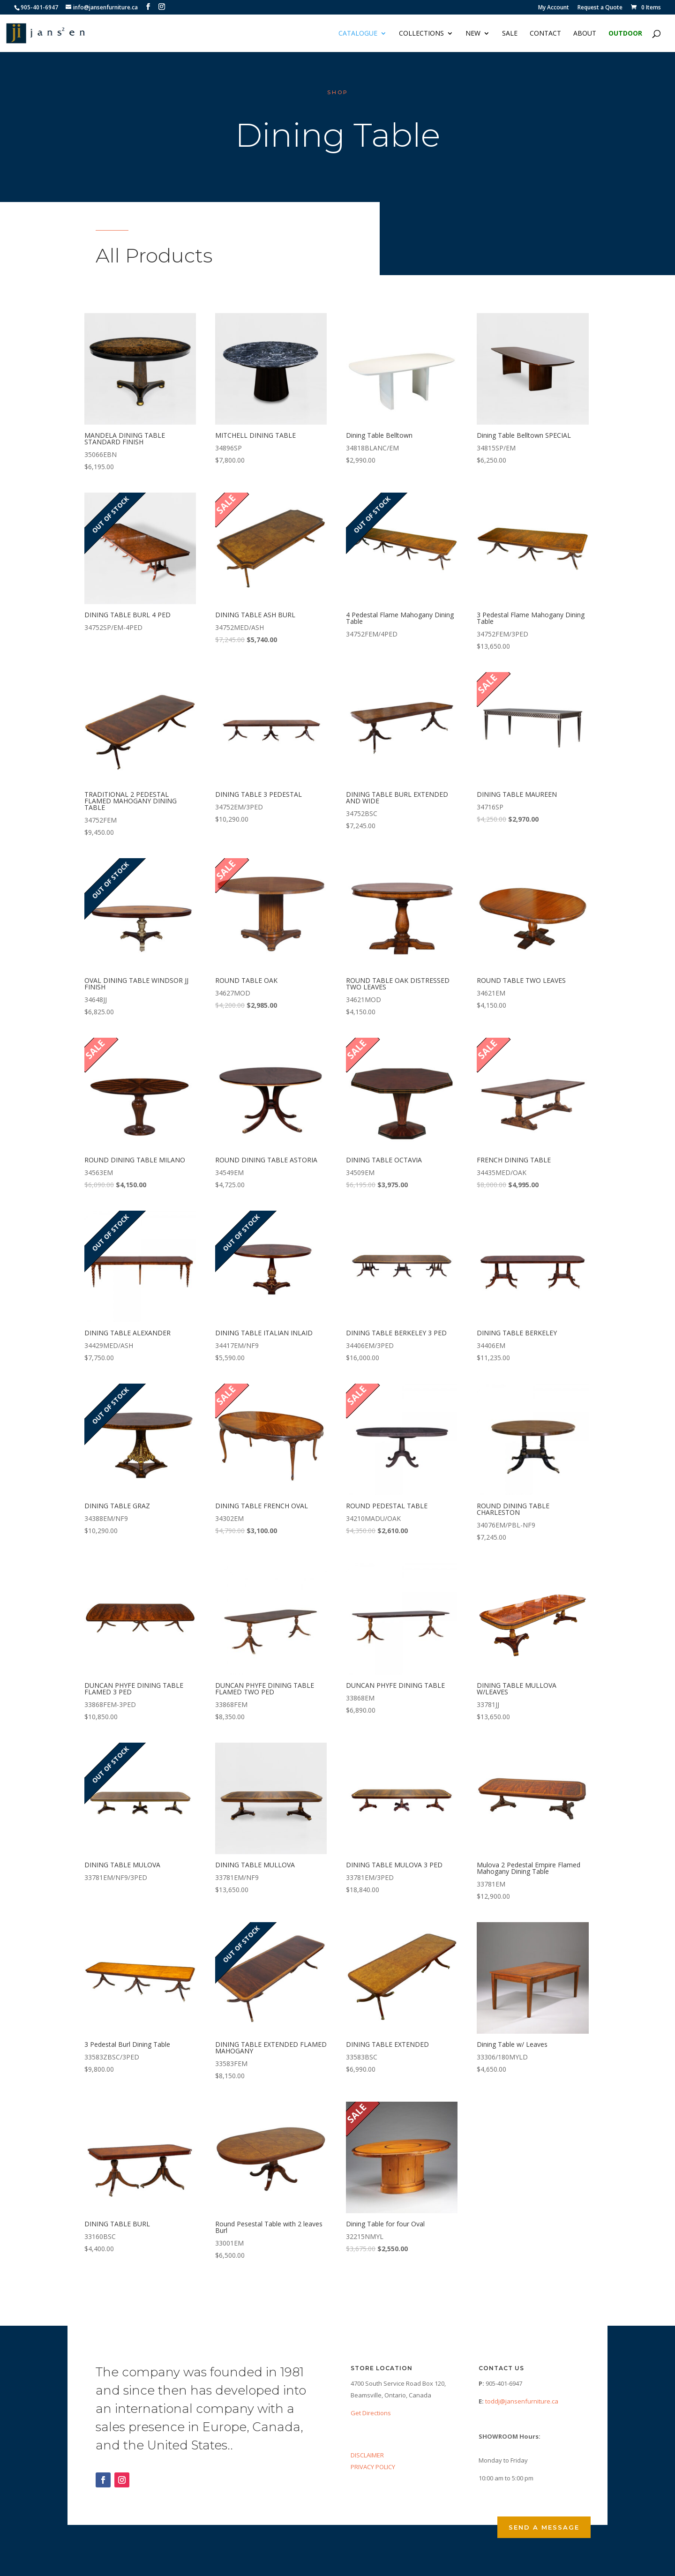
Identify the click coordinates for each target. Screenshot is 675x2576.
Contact (545, 33)
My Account (553, 8)
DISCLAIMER (367, 2455)
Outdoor (625, 33)
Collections (421, 33)
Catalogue (357, 33)
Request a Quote (600, 8)
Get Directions (371, 2413)
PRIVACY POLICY (373, 2467)
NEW (472, 33)
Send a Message (544, 2527)
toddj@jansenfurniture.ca (521, 2401)
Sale (510, 33)
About (584, 33)
